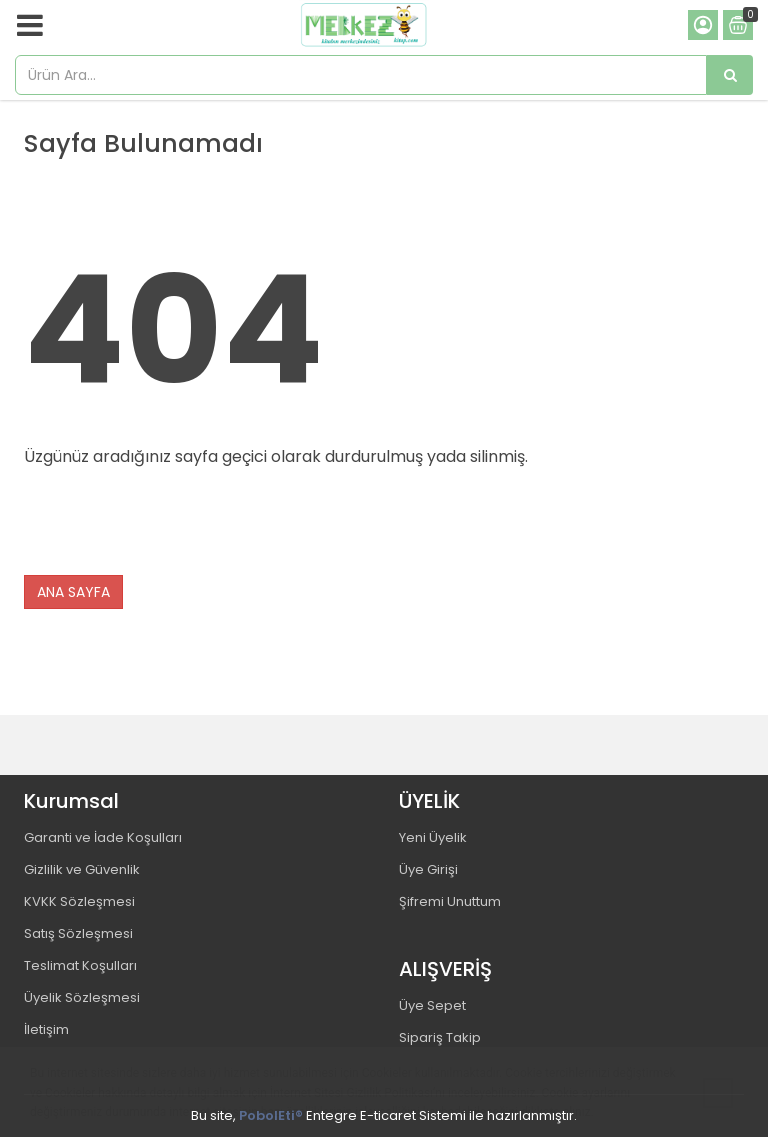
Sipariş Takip (440, 1037)
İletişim (46, 1029)
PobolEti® (271, 1115)
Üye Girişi (428, 869)
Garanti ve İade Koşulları (103, 837)
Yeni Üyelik (433, 837)
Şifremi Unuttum (450, 901)
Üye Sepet (432, 1005)
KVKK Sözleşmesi (79, 901)
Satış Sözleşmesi (78, 933)
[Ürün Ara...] (730, 75)
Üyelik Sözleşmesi (82, 997)
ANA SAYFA (73, 592)
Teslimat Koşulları (80, 965)
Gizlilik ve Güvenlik (82, 869)
